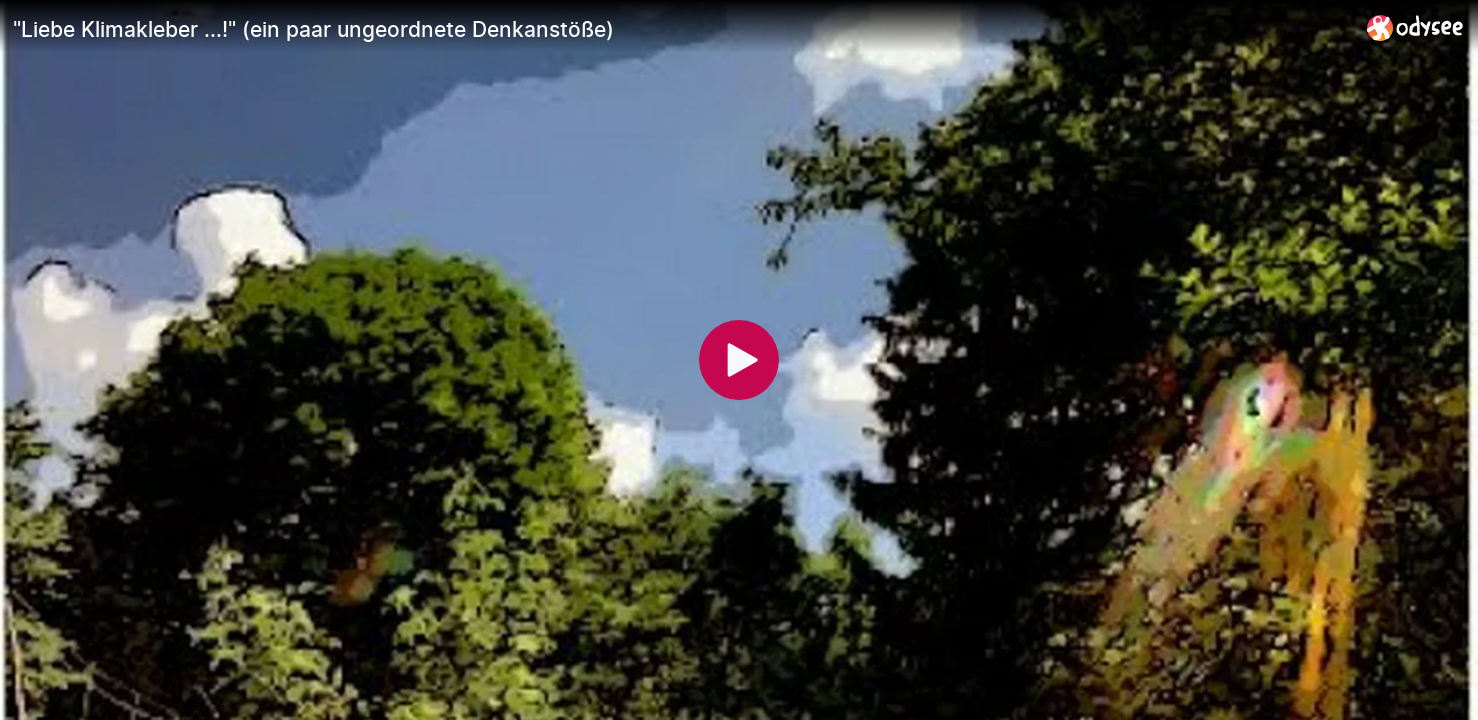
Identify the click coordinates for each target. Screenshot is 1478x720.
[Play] (739, 360)
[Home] (1415, 27)
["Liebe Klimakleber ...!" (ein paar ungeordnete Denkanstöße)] (682, 29)
